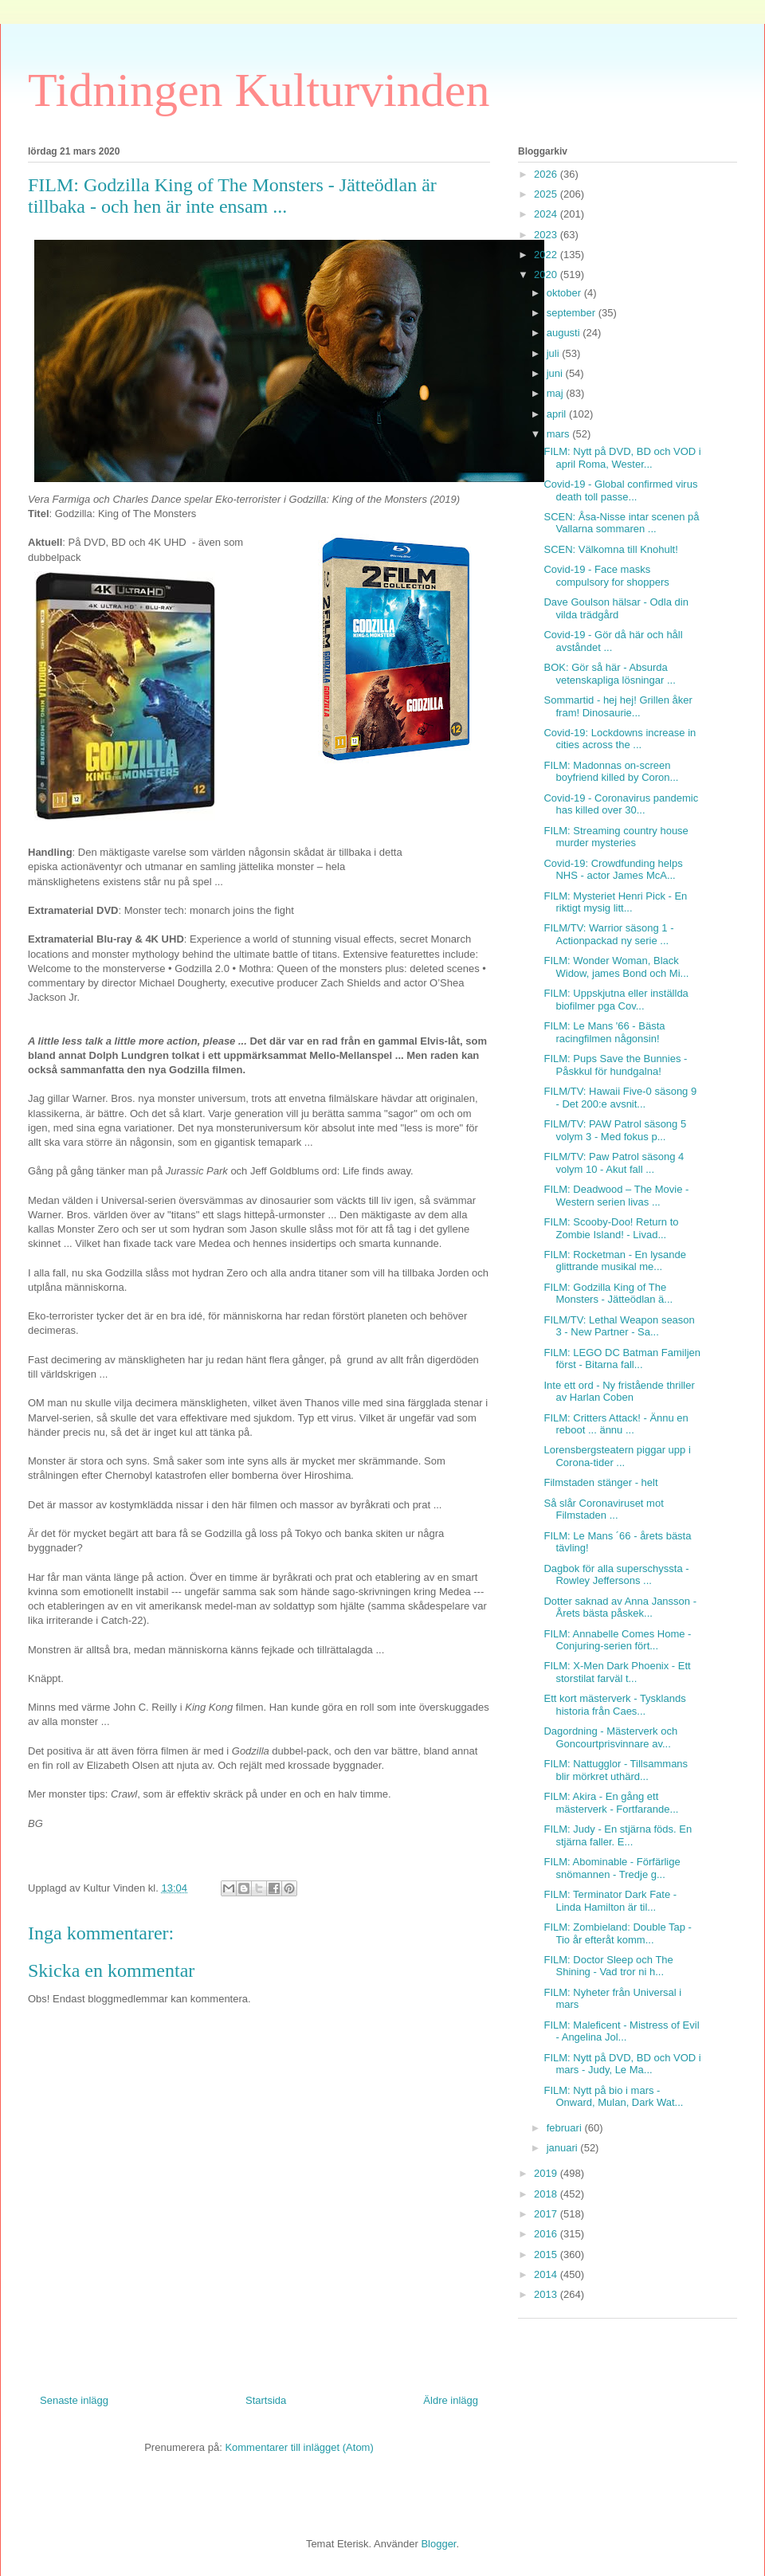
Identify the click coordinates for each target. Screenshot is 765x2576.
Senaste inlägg (74, 2400)
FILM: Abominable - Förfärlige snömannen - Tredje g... (611, 1868)
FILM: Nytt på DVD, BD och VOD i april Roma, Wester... (621, 457)
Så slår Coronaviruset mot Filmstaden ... (603, 1509)
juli (555, 353)
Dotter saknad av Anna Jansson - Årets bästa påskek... (619, 1607)
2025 (547, 194)
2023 (547, 235)
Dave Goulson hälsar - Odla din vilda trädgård (615, 608)
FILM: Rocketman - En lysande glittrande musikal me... (614, 1261)
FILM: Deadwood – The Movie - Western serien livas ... (615, 1195)
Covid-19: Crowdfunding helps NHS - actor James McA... (612, 869)
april (558, 414)
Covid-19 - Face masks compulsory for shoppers (606, 575)
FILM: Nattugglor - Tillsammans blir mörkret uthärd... (615, 1770)
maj (557, 393)
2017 (547, 2214)
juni (556, 373)
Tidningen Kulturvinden (258, 90)
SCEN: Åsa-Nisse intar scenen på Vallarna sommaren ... (621, 523)
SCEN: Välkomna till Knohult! (610, 549)
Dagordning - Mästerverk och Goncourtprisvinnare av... (610, 1737)
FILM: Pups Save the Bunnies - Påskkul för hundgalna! (615, 1065)
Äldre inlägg (450, 2400)
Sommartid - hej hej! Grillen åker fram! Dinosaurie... (617, 706)
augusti (565, 333)
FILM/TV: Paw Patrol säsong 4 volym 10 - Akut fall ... (613, 1163)
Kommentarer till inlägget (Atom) (299, 2447)
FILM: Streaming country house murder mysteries (615, 837)
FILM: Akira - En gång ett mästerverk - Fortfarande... (610, 1802)
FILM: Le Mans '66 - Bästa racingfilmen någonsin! (604, 1032)
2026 (547, 174)
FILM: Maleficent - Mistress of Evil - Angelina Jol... (621, 2031)
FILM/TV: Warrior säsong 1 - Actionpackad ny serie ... (608, 934)
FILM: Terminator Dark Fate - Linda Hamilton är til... (610, 1900)
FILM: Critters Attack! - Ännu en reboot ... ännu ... (615, 1424)
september (572, 313)
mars (560, 434)
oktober (565, 293)
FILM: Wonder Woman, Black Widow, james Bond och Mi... (615, 967)
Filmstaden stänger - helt (600, 1482)
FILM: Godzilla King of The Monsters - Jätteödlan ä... (608, 1293)
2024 (547, 214)
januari (564, 2148)
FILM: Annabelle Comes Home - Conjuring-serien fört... (617, 1640)
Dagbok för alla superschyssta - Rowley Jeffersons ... (615, 1574)
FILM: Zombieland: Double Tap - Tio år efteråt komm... (617, 1933)
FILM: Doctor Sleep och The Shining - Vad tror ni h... (608, 1966)
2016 (547, 2234)
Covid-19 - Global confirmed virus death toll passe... (620, 490)
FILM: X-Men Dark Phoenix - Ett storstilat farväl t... (616, 1672)
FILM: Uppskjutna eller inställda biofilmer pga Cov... (615, 999)
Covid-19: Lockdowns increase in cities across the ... (619, 739)
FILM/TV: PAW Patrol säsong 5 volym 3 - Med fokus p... (614, 1130)
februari (566, 2128)
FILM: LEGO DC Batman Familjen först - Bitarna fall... (621, 1359)
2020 (547, 274)
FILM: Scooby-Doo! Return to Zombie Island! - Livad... (610, 1228)
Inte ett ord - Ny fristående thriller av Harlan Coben (618, 1391)
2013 (547, 2294)
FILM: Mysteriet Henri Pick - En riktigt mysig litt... (615, 902)
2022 (547, 255)
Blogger (438, 2544)
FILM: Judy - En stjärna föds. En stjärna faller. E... (617, 1835)
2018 (547, 2194)
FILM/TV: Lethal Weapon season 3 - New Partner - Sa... (618, 1326)
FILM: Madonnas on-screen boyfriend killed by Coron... (610, 771)
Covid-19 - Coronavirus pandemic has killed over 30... (620, 804)
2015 (547, 2254)
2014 (547, 2274)
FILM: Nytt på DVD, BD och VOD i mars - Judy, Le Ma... (621, 2064)
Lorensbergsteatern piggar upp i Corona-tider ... (616, 1456)
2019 (547, 2173)
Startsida (265, 2400)
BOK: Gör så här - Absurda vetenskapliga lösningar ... (609, 673)
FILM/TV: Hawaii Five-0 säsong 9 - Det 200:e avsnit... (619, 1097)
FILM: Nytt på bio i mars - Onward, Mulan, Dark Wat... (613, 2096)
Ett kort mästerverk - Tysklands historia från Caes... (614, 1704)
